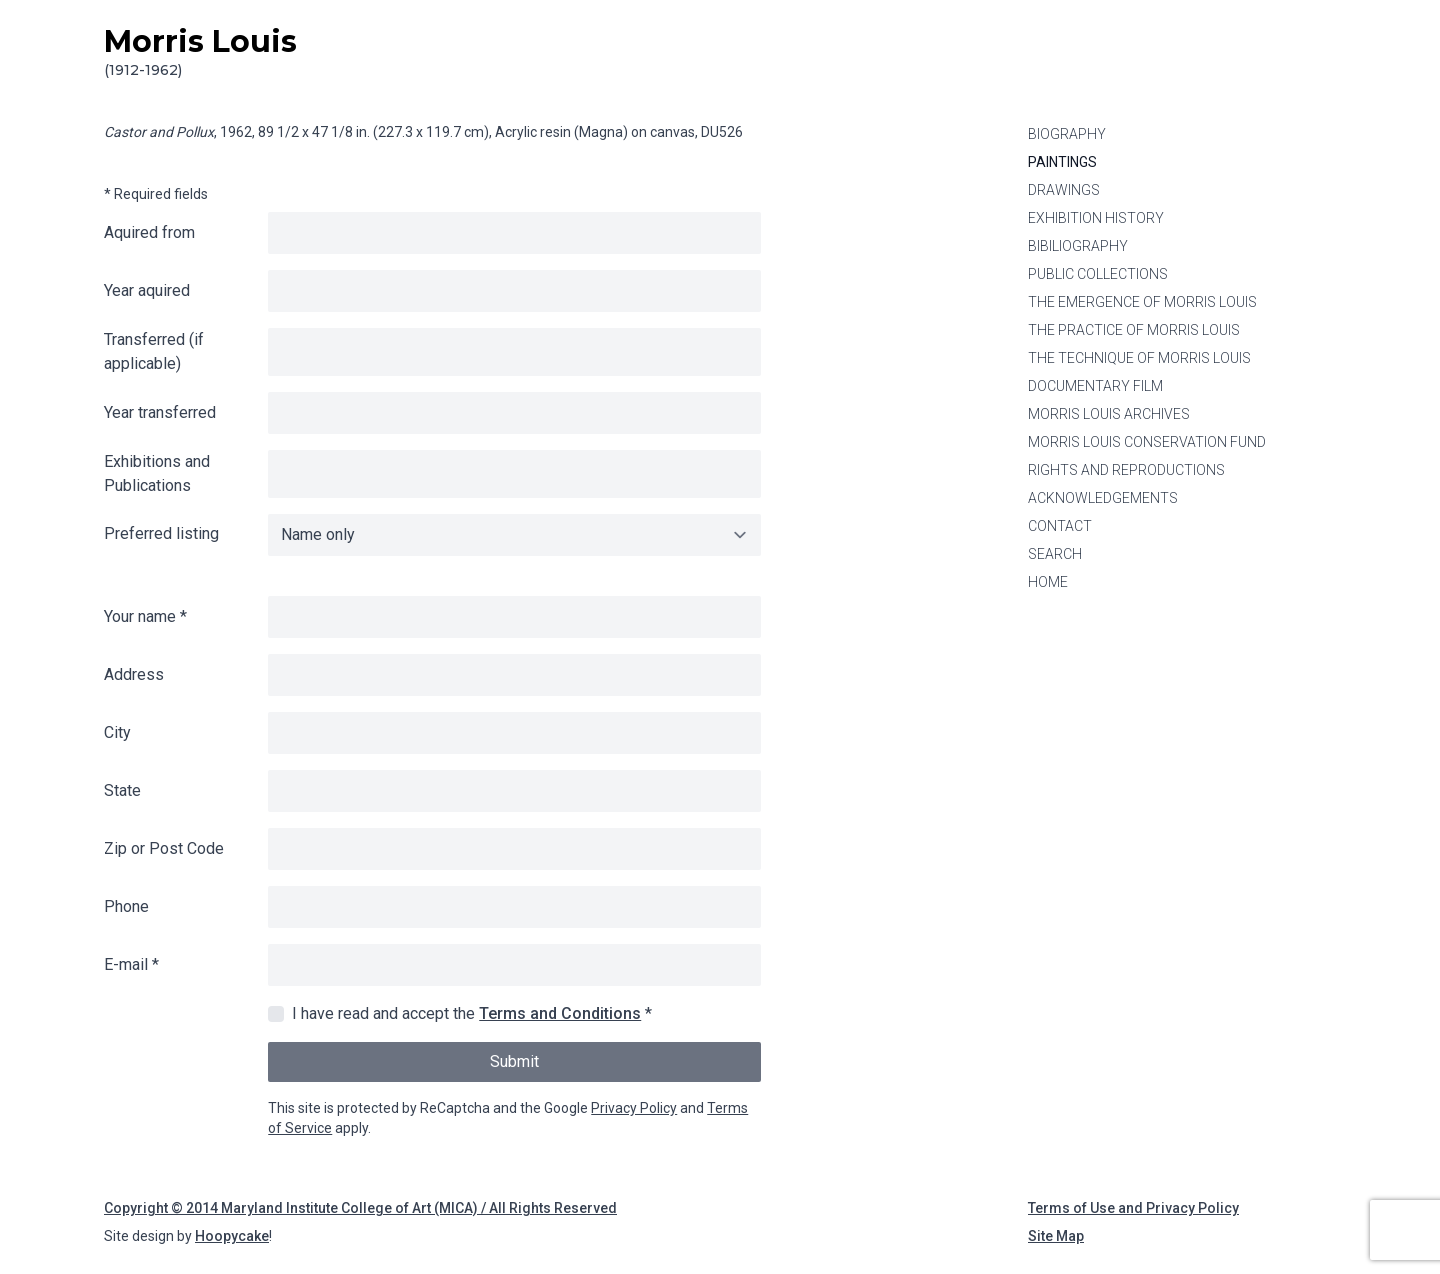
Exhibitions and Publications (157, 473)
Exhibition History (1096, 218)
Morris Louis (200, 52)
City (117, 732)
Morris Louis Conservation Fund (1147, 442)
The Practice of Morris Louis (1134, 330)
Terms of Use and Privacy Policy (1133, 1208)
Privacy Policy (634, 1108)
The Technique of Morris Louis (1139, 358)
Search (1055, 554)
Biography (1067, 134)
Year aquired (147, 290)
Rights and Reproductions (1126, 470)
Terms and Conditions (560, 1013)
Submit (514, 1061)
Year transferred (160, 412)
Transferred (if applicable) (154, 351)
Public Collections (1098, 274)
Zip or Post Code (164, 848)
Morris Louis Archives (1109, 414)
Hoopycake (232, 1236)
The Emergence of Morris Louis (1142, 302)
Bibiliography (1078, 246)
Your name (145, 616)
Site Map (1056, 1236)
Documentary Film (1095, 386)
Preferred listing (161, 533)
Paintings (1062, 162)
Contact (1060, 526)
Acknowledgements (1103, 498)
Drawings (1064, 190)
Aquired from (149, 232)
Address (134, 674)
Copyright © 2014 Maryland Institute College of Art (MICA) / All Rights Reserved (360, 1208)
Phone (126, 906)
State (122, 790)
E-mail (131, 964)
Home (1048, 582)
